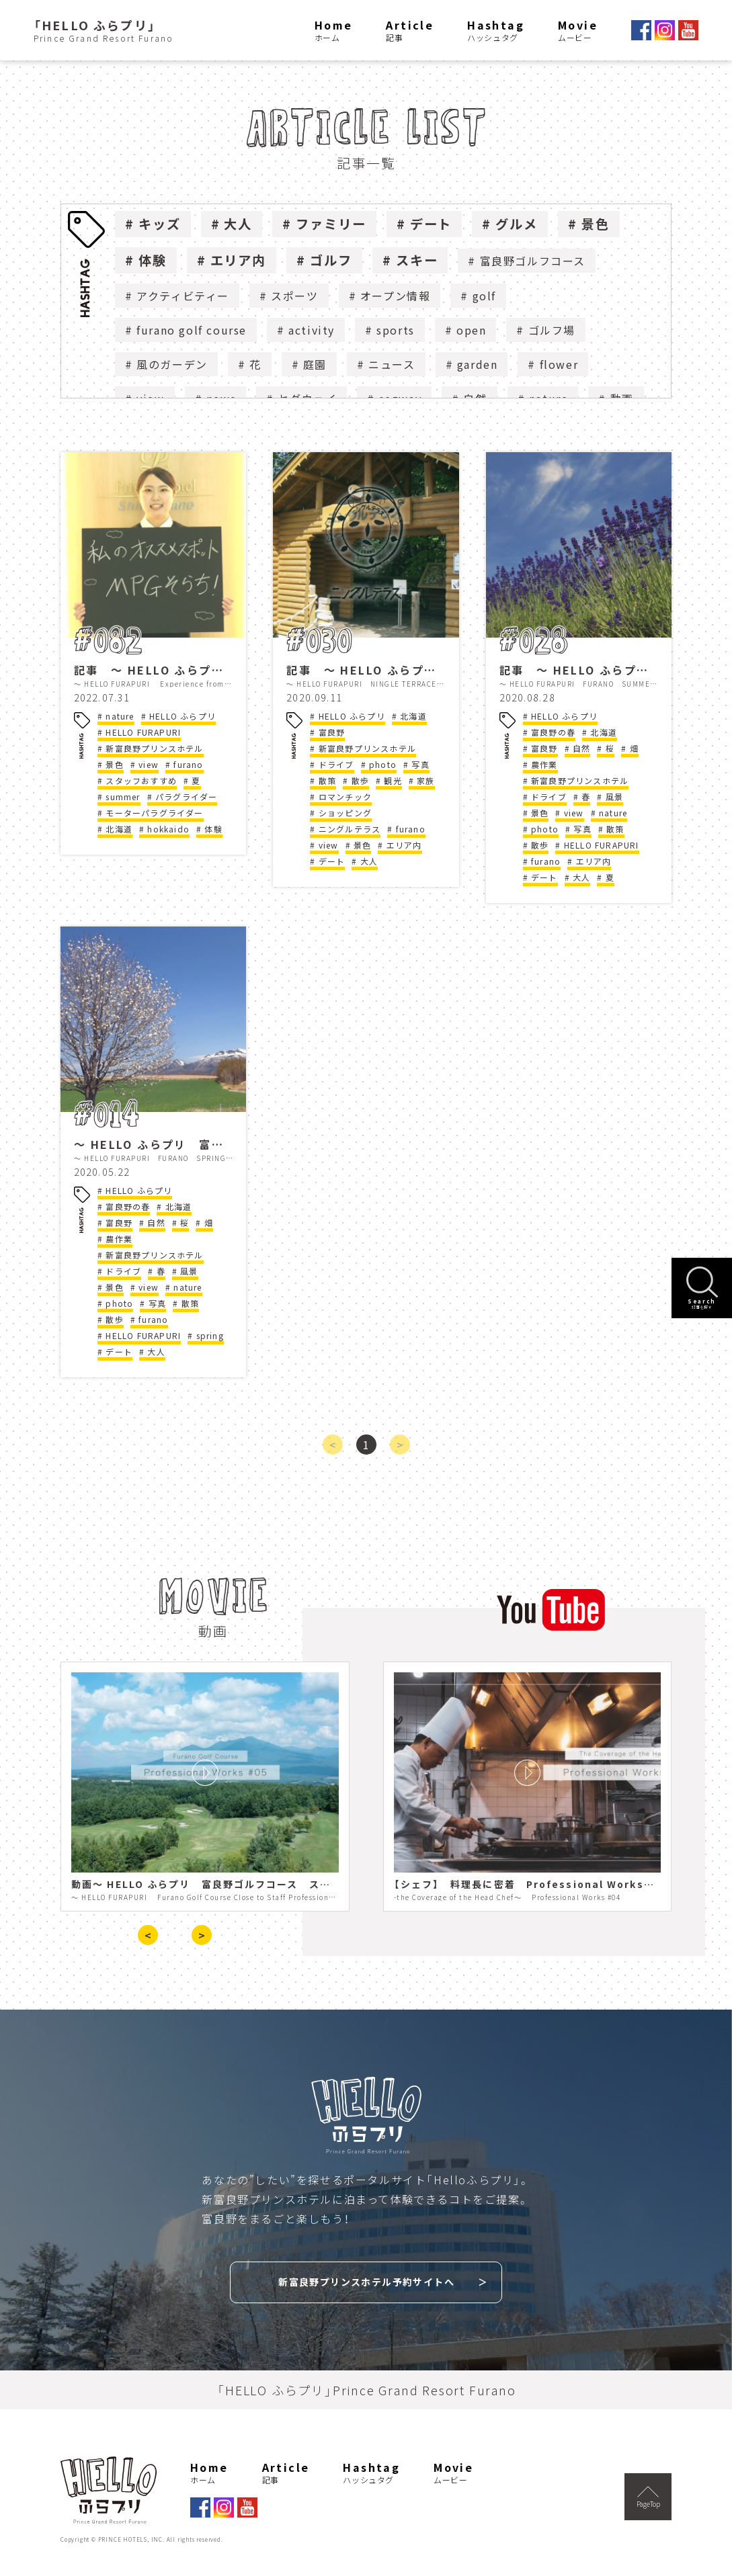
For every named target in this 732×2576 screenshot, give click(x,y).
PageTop (648, 2497)
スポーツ (294, 296)
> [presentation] (201, 1935)
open (471, 330)
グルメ (516, 223)
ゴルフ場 (551, 330)
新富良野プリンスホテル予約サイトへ (366, 2281)
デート (431, 223)
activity (311, 330)
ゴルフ (331, 260)
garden (477, 364)
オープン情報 (395, 296)
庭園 (315, 364)
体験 (152, 260)
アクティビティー (182, 296)
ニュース (391, 364)
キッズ (159, 223)
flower (559, 364)
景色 (595, 223)
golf (484, 296)
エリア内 (238, 260)
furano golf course (191, 330)
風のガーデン (172, 364)
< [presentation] (148, 1935)
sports (395, 330)
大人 (238, 223)
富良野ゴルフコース (532, 261)
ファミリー (331, 223)
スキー (417, 260)
